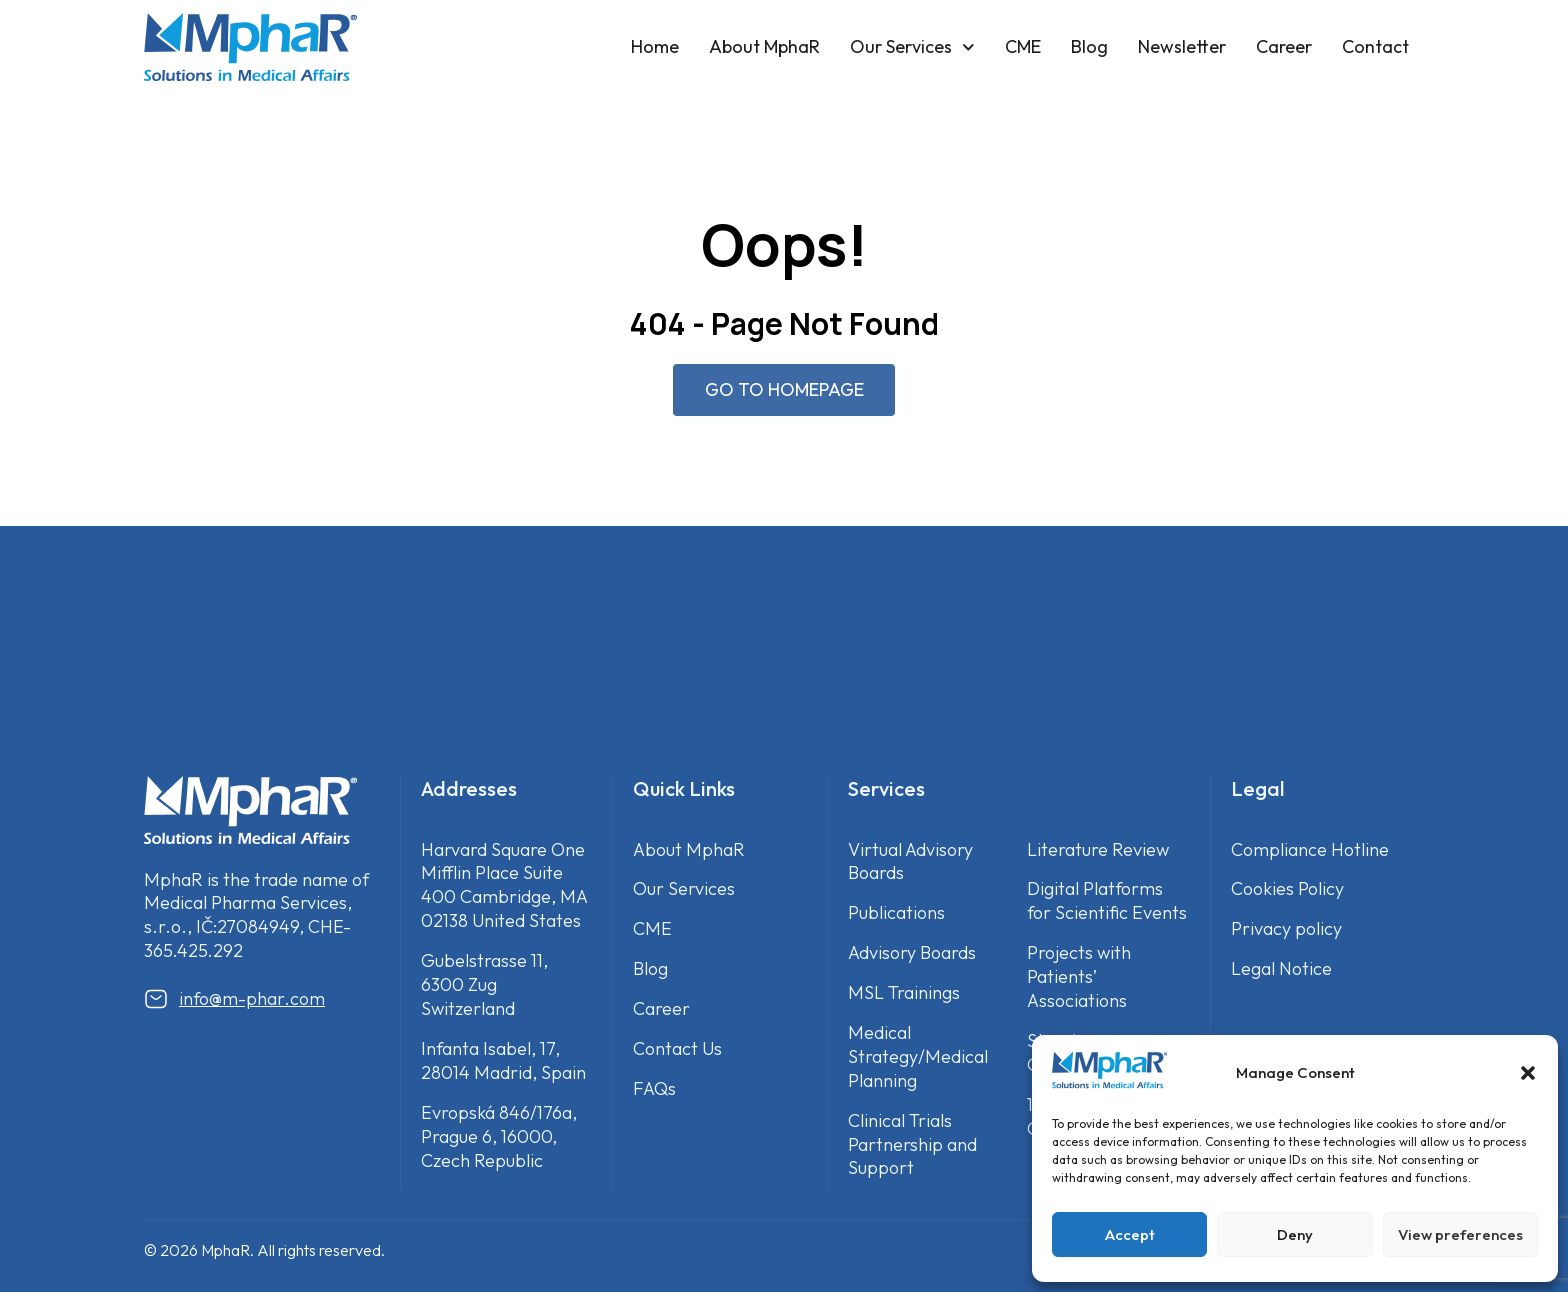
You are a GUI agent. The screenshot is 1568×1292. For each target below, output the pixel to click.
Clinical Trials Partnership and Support (912, 1144)
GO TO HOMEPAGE (784, 389)
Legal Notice (1281, 969)
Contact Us (677, 1049)
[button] (1528, 1073)
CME (1023, 46)
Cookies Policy (1287, 889)
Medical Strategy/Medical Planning (918, 1057)
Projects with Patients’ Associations (1079, 977)
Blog (1089, 46)
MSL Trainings (904, 993)
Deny (1295, 1234)
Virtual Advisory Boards (910, 861)
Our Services (912, 47)
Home (655, 46)
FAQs (654, 1089)
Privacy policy (1286, 929)
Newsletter (1182, 46)
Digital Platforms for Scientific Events (1107, 901)
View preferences (1460, 1234)
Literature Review (1098, 849)
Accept (1130, 1234)
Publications (896, 913)
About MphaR (764, 46)
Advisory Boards (912, 953)
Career (1284, 46)
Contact (1375, 46)
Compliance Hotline (1310, 849)
